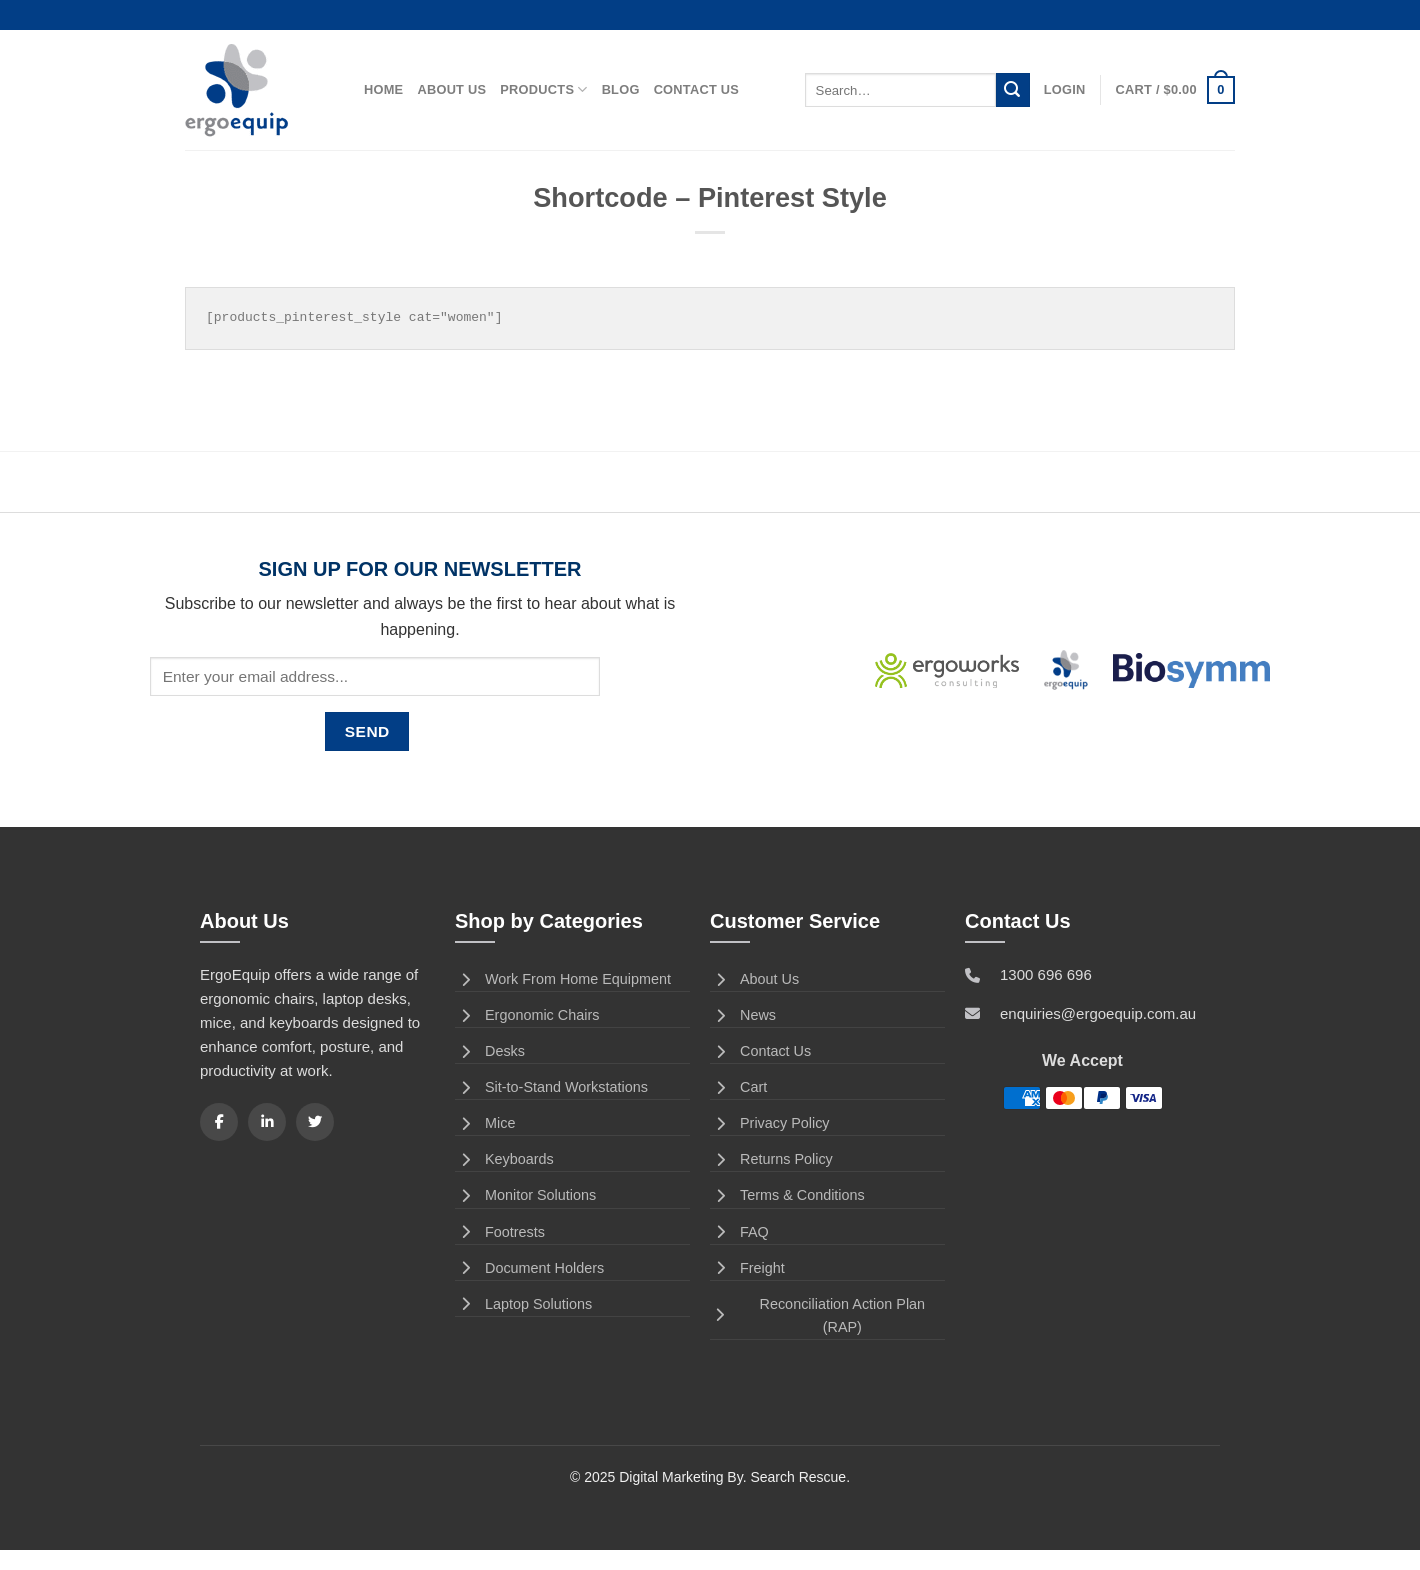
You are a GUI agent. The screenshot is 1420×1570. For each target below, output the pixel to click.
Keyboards (504, 1159)
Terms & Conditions (787, 1195)
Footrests (500, 1232)
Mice (485, 1123)
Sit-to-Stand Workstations (551, 1087)
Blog (621, 89)
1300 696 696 (1046, 974)
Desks (490, 1051)
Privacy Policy (770, 1123)
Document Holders (529, 1268)
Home (383, 89)
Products (543, 89)
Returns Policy (771, 1159)
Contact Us (697, 89)
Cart (738, 1087)
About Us (451, 89)
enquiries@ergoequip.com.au (1098, 1013)
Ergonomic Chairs (527, 1015)
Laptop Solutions (523, 1304)
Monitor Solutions (525, 1195)
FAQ (739, 1232)
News (743, 1015)
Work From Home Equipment (563, 979)
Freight (747, 1268)
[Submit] (1013, 90)
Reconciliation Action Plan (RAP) (817, 1315)
